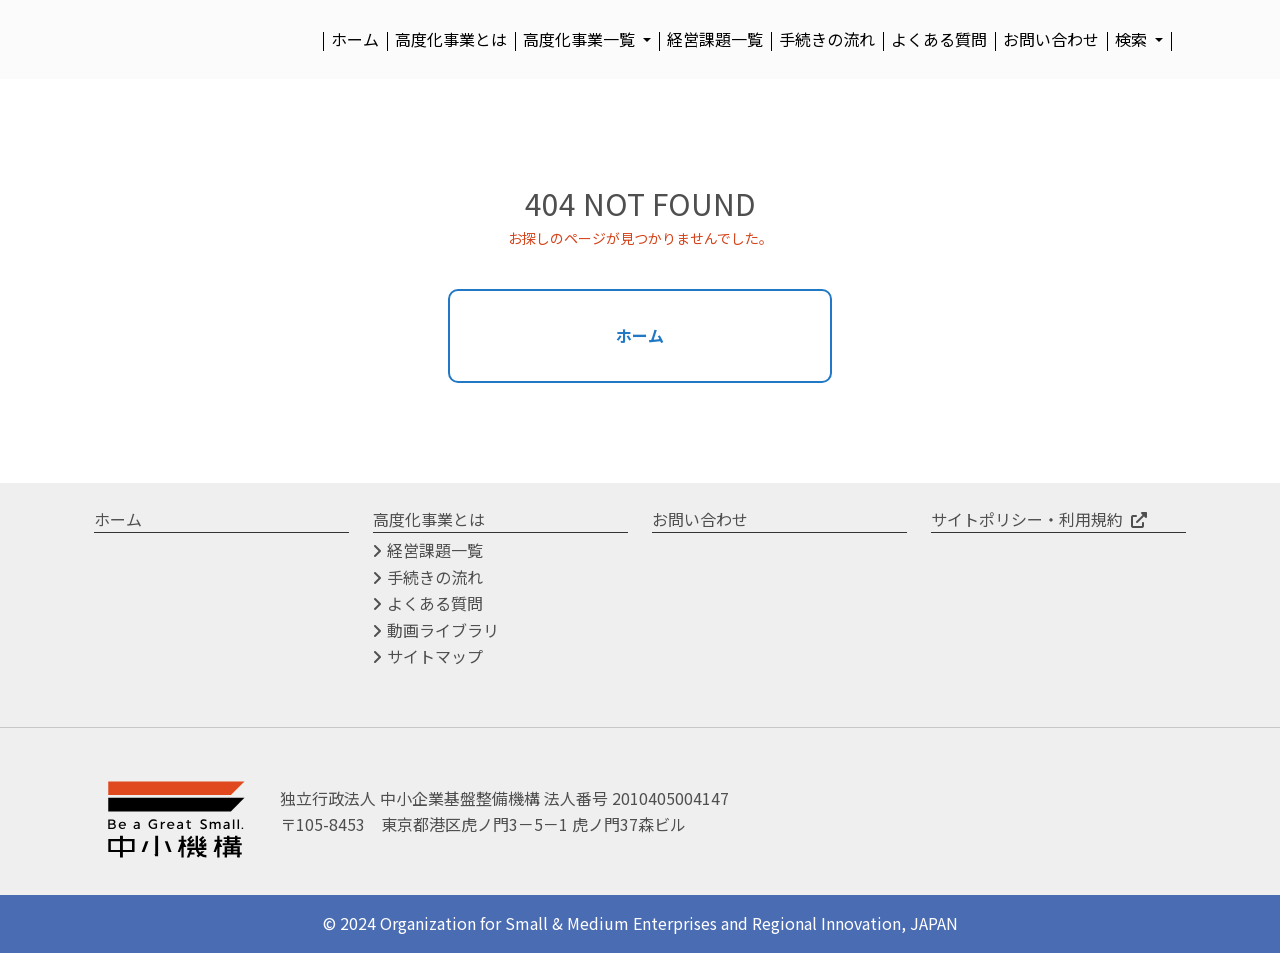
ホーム (355, 39)
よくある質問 (939, 39)
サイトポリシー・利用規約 (1027, 519)
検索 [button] (1133, 39)
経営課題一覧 (715, 39)
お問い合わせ (1051, 39)
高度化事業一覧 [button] (581, 39)
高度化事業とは (451, 39)
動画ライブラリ (443, 630)
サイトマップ (435, 657)
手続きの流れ (827, 39)
